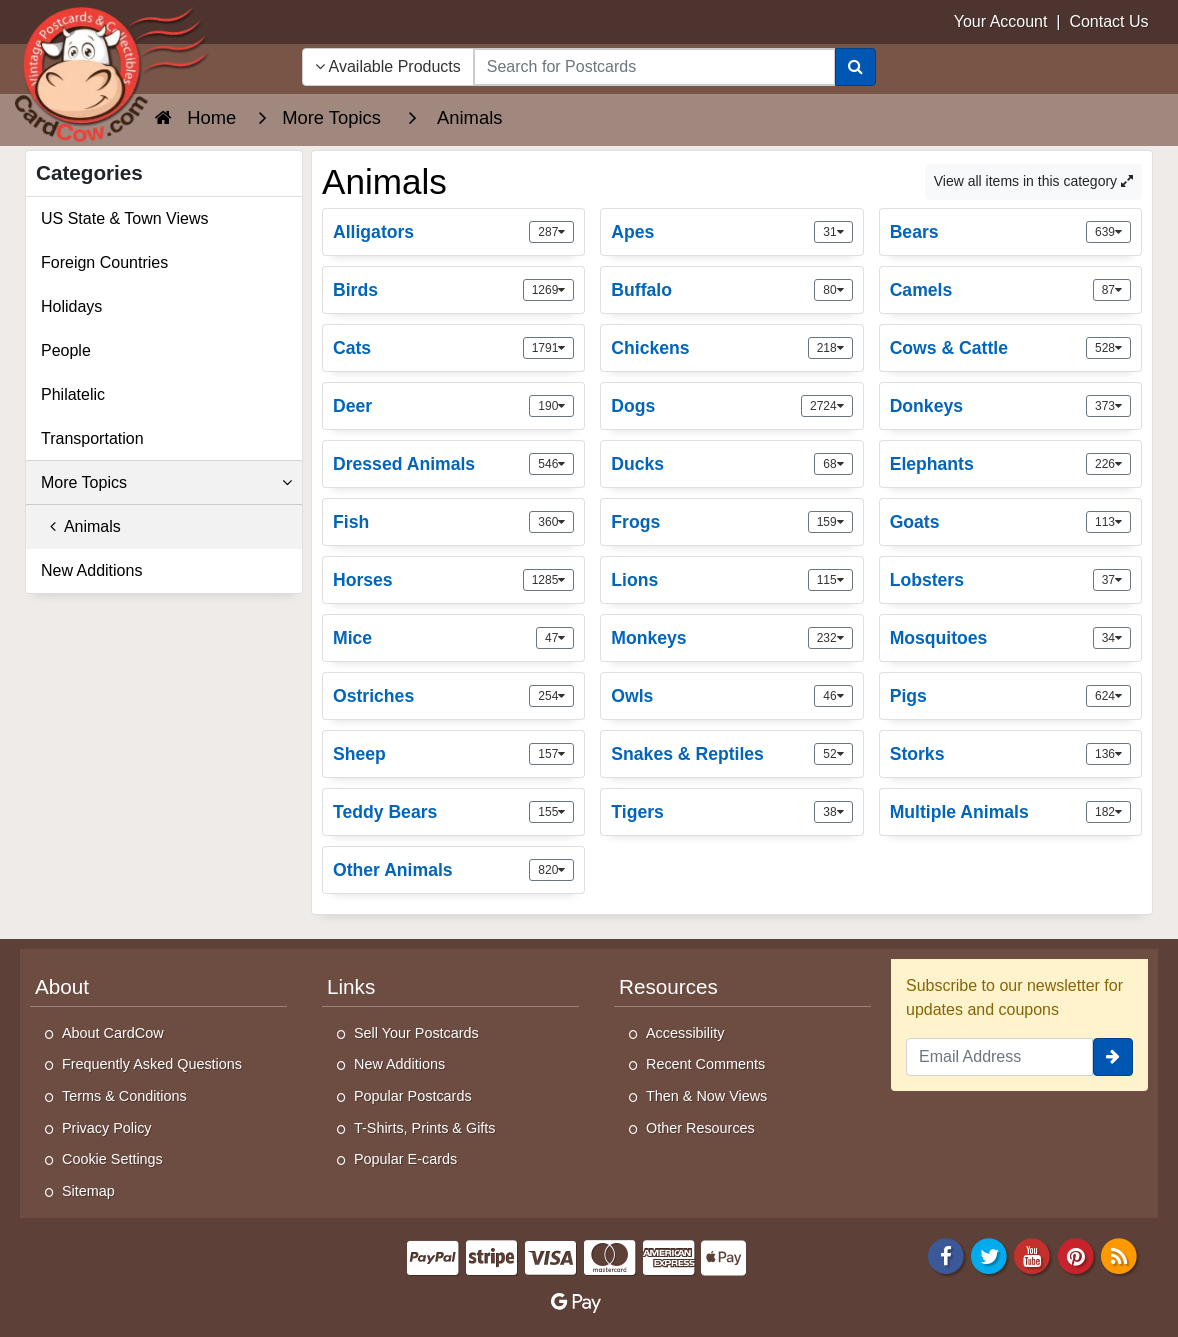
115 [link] (830, 580)
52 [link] (833, 754)
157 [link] (551, 754)
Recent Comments (705, 1064)
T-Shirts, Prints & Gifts (425, 1128)
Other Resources (700, 1128)
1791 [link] (549, 348)
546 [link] (551, 464)
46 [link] (833, 696)
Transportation (92, 438)
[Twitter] (989, 1255)
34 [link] (1112, 638)
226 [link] (1108, 464)
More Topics (166, 483)
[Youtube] (1033, 1255)
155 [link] (551, 812)
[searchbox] (654, 67)
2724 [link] (827, 406)
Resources (668, 986)
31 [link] (833, 232)
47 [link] (555, 638)
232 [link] (830, 638)
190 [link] (551, 406)
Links (351, 986)
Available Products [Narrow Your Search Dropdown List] (388, 66)
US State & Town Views (125, 218)
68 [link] (833, 464)
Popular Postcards (413, 1096)
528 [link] (1108, 348)
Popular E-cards (405, 1159)
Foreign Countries (104, 262)
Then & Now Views (706, 1096)
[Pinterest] (1076, 1255)
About (62, 986)
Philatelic (73, 394)
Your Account (1001, 21)
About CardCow (113, 1033)
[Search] (855, 67)
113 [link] (1108, 522)
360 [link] (551, 522)
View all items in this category (1033, 181)
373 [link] (1108, 406)
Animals (81, 526)
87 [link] (1112, 290)
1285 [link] (549, 580)
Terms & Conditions (124, 1096)
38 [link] (833, 812)
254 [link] (551, 696)
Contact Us (1108, 21)
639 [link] (1108, 232)
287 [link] (551, 232)
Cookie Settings (112, 1159)
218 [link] (830, 348)
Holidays (71, 306)
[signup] (1113, 1057)
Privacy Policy (107, 1128)
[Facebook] (946, 1255)
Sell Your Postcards (416, 1033)
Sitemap (88, 1191)
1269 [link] (549, 290)
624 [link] (1108, 696)
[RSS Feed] (1119, 1255)
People (66, 350)
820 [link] (551, 870)
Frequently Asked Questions (152, 1064)
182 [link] (1108, 812)
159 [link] (830, 522)
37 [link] (1112, 580)
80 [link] (833, 290)
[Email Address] (999, 1057)
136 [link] (1108, 754)
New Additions (91, 570)
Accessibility (685, 1033)
